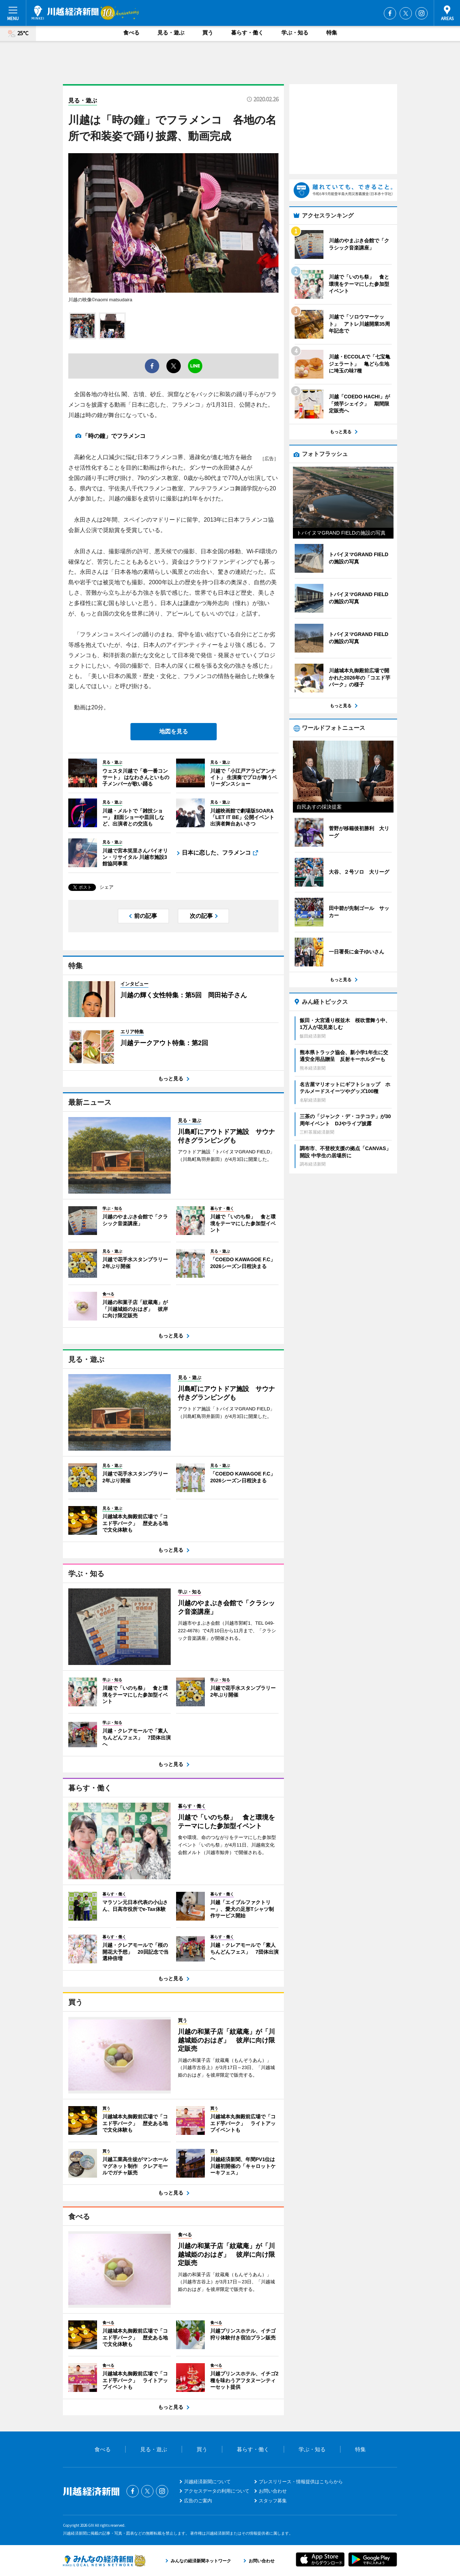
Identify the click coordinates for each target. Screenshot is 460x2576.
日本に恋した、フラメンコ (216, 853)
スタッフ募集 (273, 2500)
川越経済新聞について (207, 2481)
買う (207, 32)
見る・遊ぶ (170, 32)
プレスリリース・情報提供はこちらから (301, 2481)
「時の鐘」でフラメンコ (116, 436)
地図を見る (173, 731)
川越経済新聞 (65, 12)
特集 (331, 32)
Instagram (421, 13)
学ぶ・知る (294, 32)
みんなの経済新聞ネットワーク (104, 2560)
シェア (107, 887)
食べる (131, 32)
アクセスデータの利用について (216, 2491)
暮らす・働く (247, 32)
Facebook (390, 13)
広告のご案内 (198, 2500)
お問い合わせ (273, 2491)
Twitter (406, 13)
